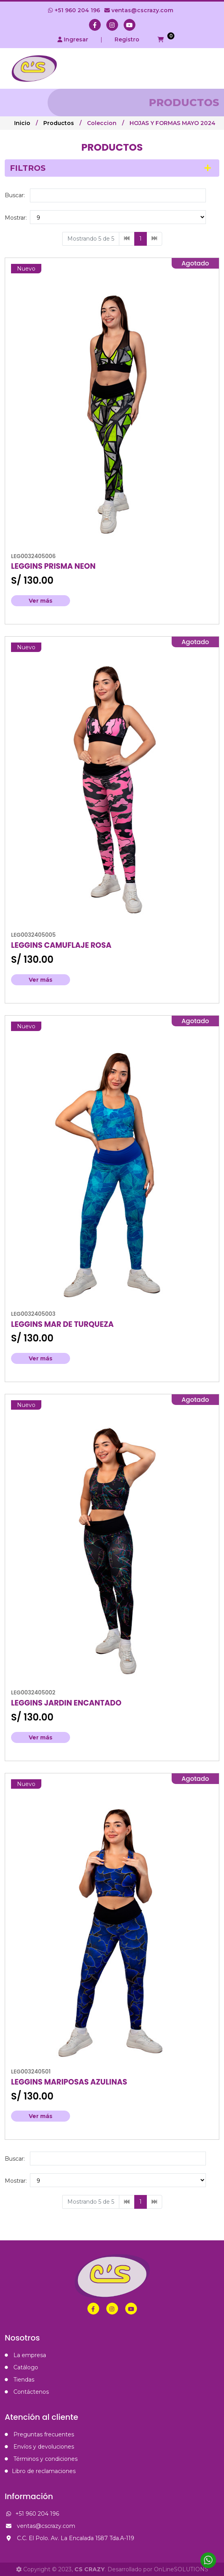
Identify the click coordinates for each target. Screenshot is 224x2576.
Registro (127, 39)
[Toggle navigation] (209, 68)
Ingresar (72, 39)
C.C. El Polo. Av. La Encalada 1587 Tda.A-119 (69, 2538)
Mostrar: (16, 217)
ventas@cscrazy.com (138, 10)
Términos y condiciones (41, 2458)
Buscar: (15, 195)
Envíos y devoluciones (39, 2446)
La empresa (25, 2355)
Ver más (40, 600)
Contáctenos (27, 2391)
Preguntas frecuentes (39, 2434)
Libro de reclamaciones (40, 2471)
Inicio (22, 123)
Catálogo (21, 2367)
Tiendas (19, 2379)
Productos (58, 123)
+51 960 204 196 (74, 10)
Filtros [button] (28, 168)
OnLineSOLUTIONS (181, 2569)
